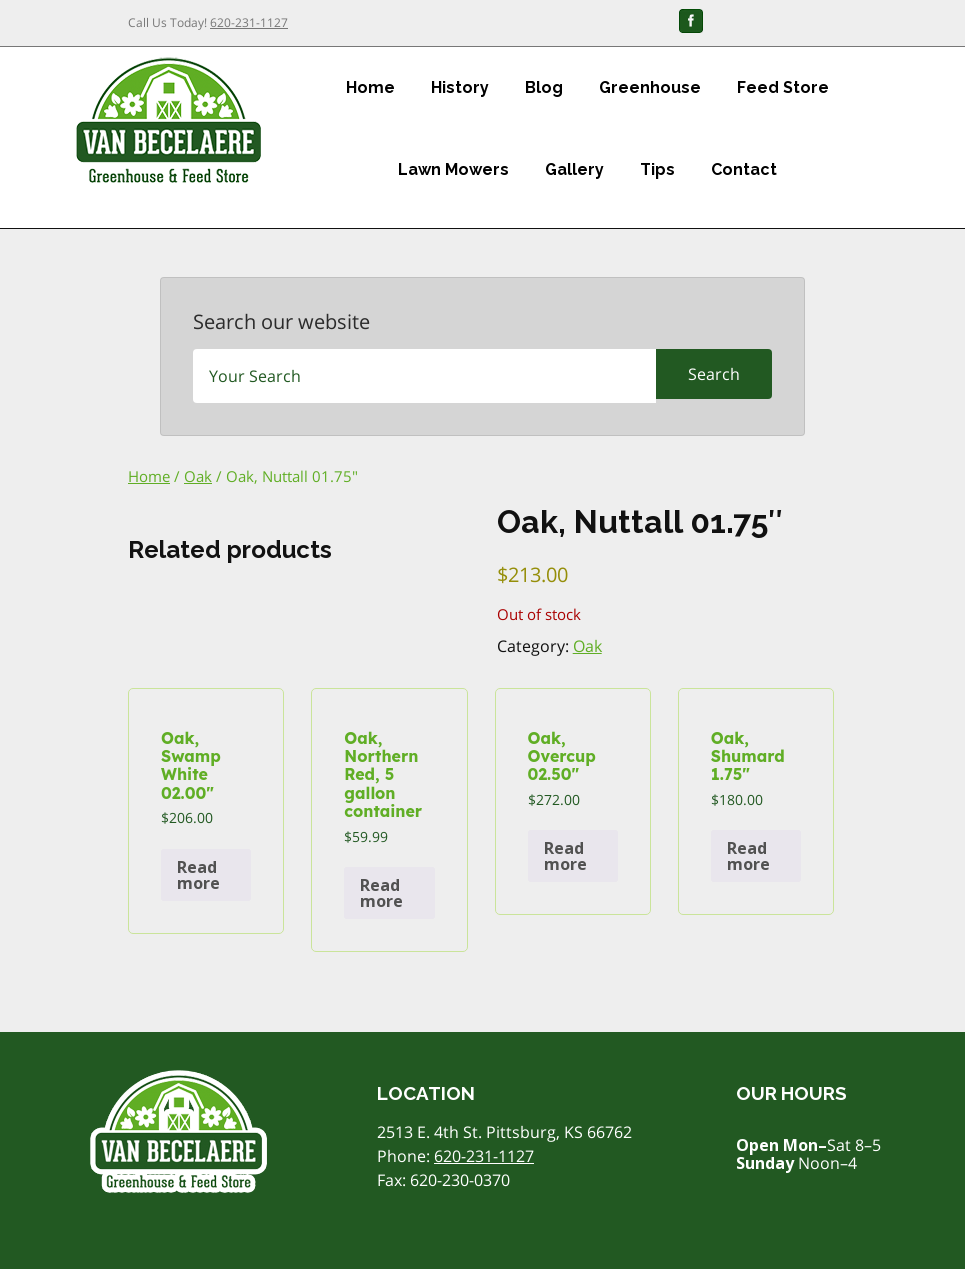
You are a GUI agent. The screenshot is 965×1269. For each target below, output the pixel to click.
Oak (198, 476)
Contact (744, 169)
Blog (544, 87)
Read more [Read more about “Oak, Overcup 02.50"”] (565, 856)
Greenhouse (650, 87)
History (460, 87)
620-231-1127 (249, 22)
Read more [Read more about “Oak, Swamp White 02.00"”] (198, 875)
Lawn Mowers (453, 169)
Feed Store (783, 87)
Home (370, 87)
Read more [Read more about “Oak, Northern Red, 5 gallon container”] (381, 893)
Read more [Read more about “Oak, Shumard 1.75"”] (748, 856)
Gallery (574, 169)
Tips (657, 169)
